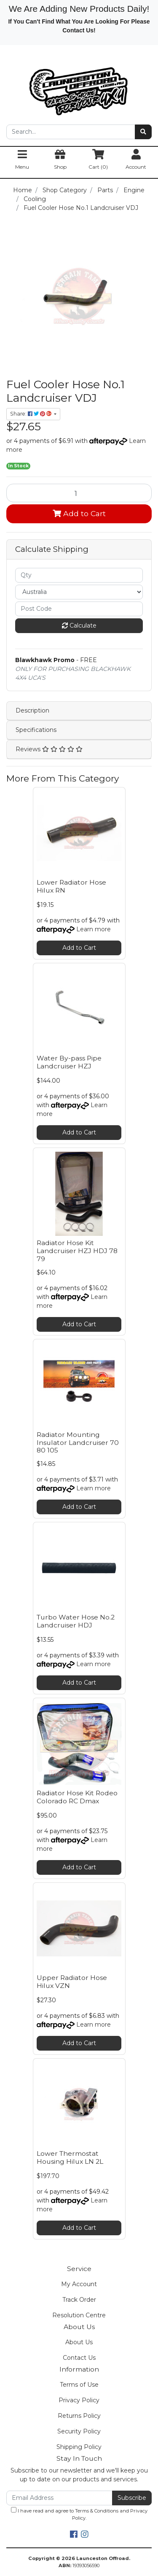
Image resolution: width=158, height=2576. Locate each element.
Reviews (49, 749)
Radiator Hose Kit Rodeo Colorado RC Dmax (77, 1797)
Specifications (36, 730)
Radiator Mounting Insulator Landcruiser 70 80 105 (78, 1443)
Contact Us (79, 2357)
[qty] (79, 575)
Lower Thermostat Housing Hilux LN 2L (70, 2157)
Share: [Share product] (31, 414)
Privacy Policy (79, 2400)
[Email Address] (59, 2498)
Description (32, 710)
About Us (79, 2342)
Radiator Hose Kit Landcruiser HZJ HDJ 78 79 (77, 1251)
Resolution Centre (79, 2315)
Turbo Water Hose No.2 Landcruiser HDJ (76, 1621)
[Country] (79, 592)
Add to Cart (79, 513)
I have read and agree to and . (79, 2514)
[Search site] (143, 132)
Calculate (79, 625)
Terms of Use (79, 2384)
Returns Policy (79, 2416)
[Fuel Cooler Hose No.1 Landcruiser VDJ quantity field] (79, 493)
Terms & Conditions (96, 2511)
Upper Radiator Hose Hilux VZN (72, 1982)
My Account (79, 2284)
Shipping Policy (79, 2447)
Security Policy (79, 2431)
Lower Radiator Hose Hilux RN (71, 886)
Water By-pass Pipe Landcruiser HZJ (69, 1062)
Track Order (79, 2299)
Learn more (93, 929)
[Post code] (79, 609)
